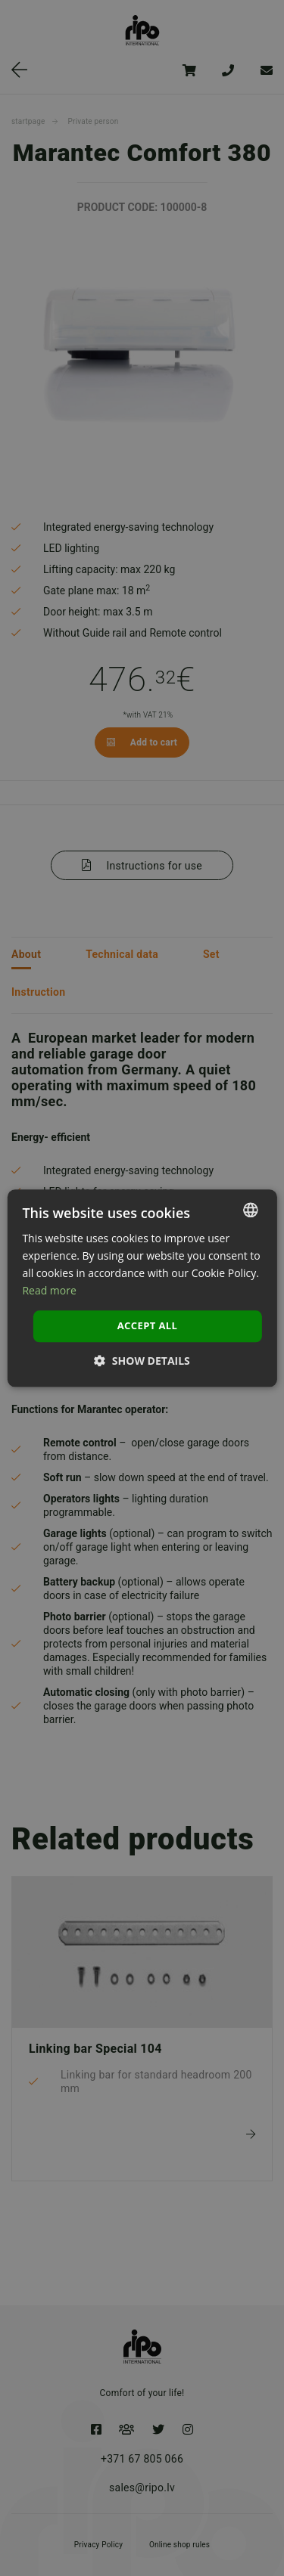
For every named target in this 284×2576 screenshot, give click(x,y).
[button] (142, 1360)
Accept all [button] (147, 1326)
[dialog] (142, 1288)
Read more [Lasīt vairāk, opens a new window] (49, 1290)
